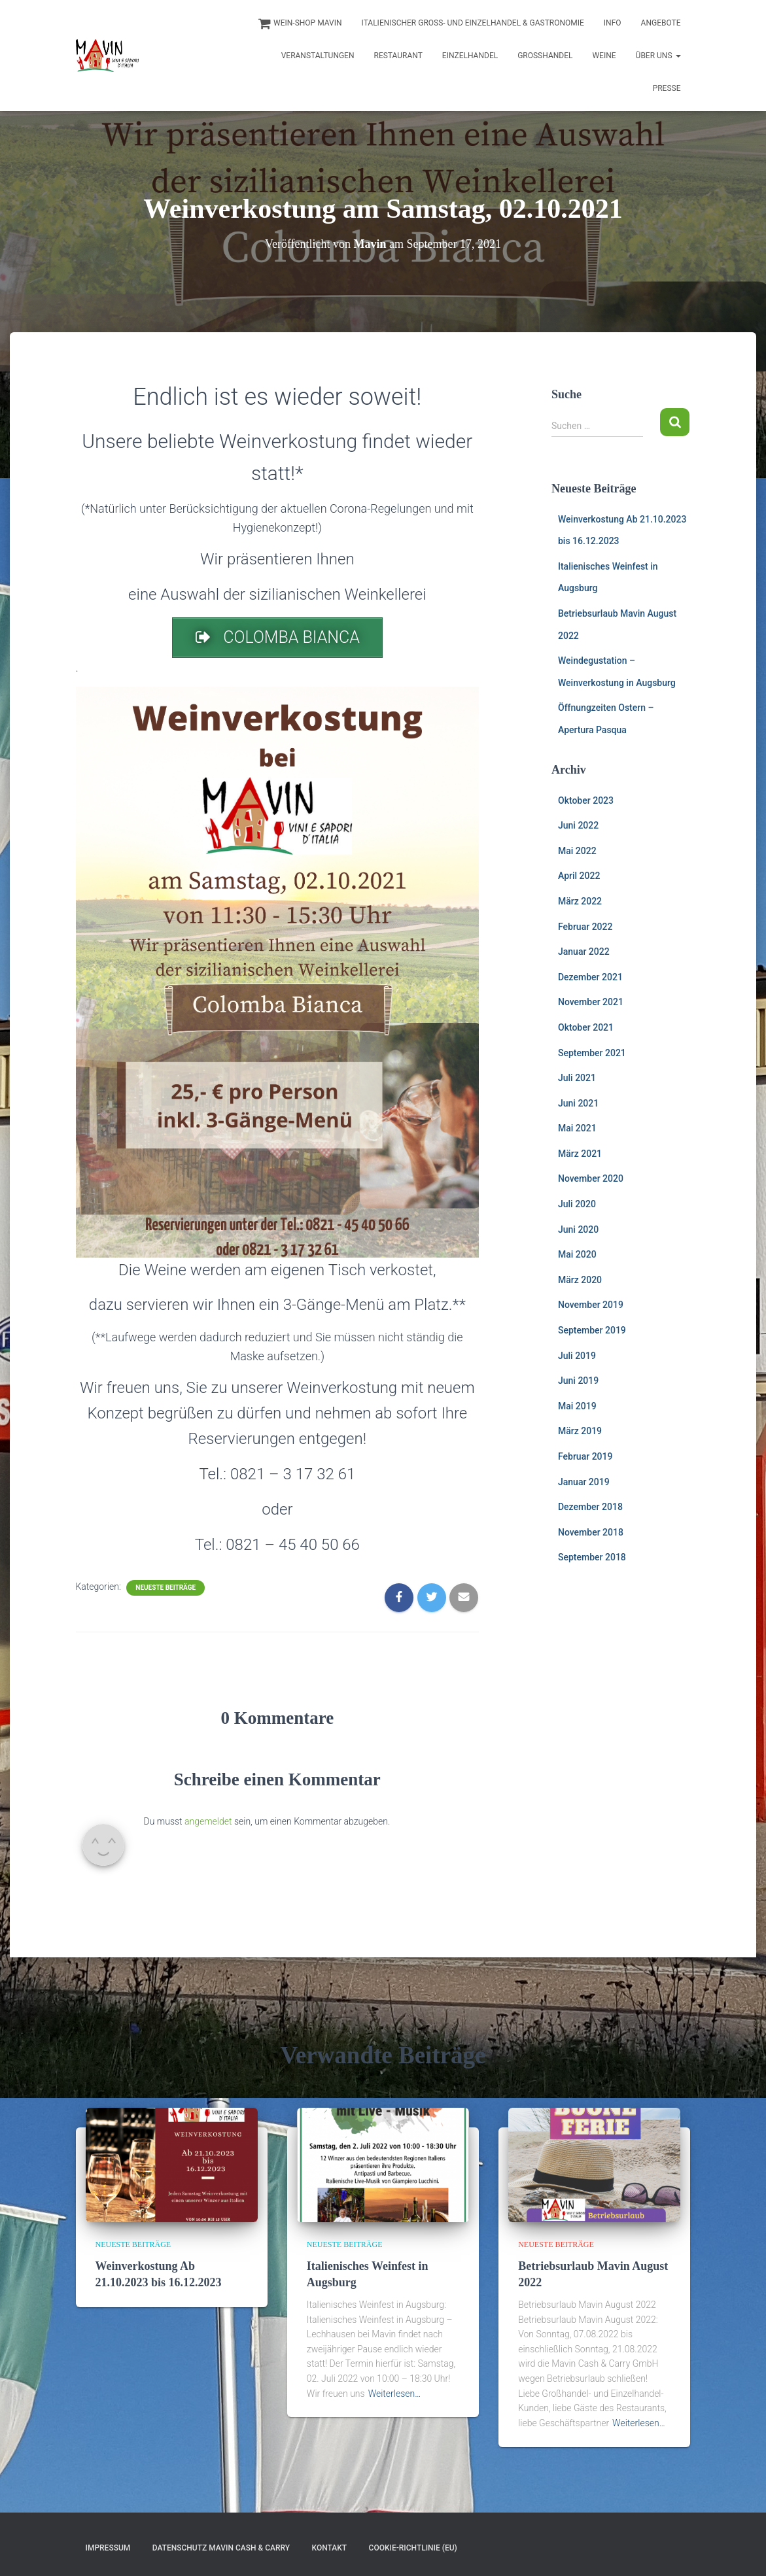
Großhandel (544, 55)
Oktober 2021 (586, 1027)
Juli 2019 (577, 1355)
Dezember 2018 (590, 1507)
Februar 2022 (585, 926)
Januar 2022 (584, 951)
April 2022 (579, 875)
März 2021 (580, 1153)
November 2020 (590, 1178)
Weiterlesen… (394, 2393)
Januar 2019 (584, 1482)
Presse (667, 88)
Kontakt (329, 2547)
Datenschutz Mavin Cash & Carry (221, 2547)
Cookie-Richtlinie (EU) (413, 2547)
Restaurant (398, 55)
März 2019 (580, 1431)
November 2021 (590, 1002)
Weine (604, 55)
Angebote (661, 22)
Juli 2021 (577, 1078)
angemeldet (208, 1821)
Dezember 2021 (590, 977)
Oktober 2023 (586, 800)
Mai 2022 (577, 851)
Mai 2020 (577, 1254)
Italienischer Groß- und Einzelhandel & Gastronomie (473, 22)
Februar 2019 (585, 1456)
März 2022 (580, 901)
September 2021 (592, 1053)
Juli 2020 (577, 1204)
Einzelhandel (470, 55)
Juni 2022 (578, 825)
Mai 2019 (577, 1406)
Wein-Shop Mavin (299, 23)
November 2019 (590, 1304)
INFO (612, 22)
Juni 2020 (578, 1229)
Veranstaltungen (318, 55)
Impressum (108, 2547)
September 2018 (592, 1557)
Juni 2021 (578, 1103)
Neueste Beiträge (165, 1587)
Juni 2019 (578, 1380)
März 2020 (580, 1280)
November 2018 (590, 1532)
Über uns (658, 55)
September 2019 (592, 1330)
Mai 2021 (577, 1128)
